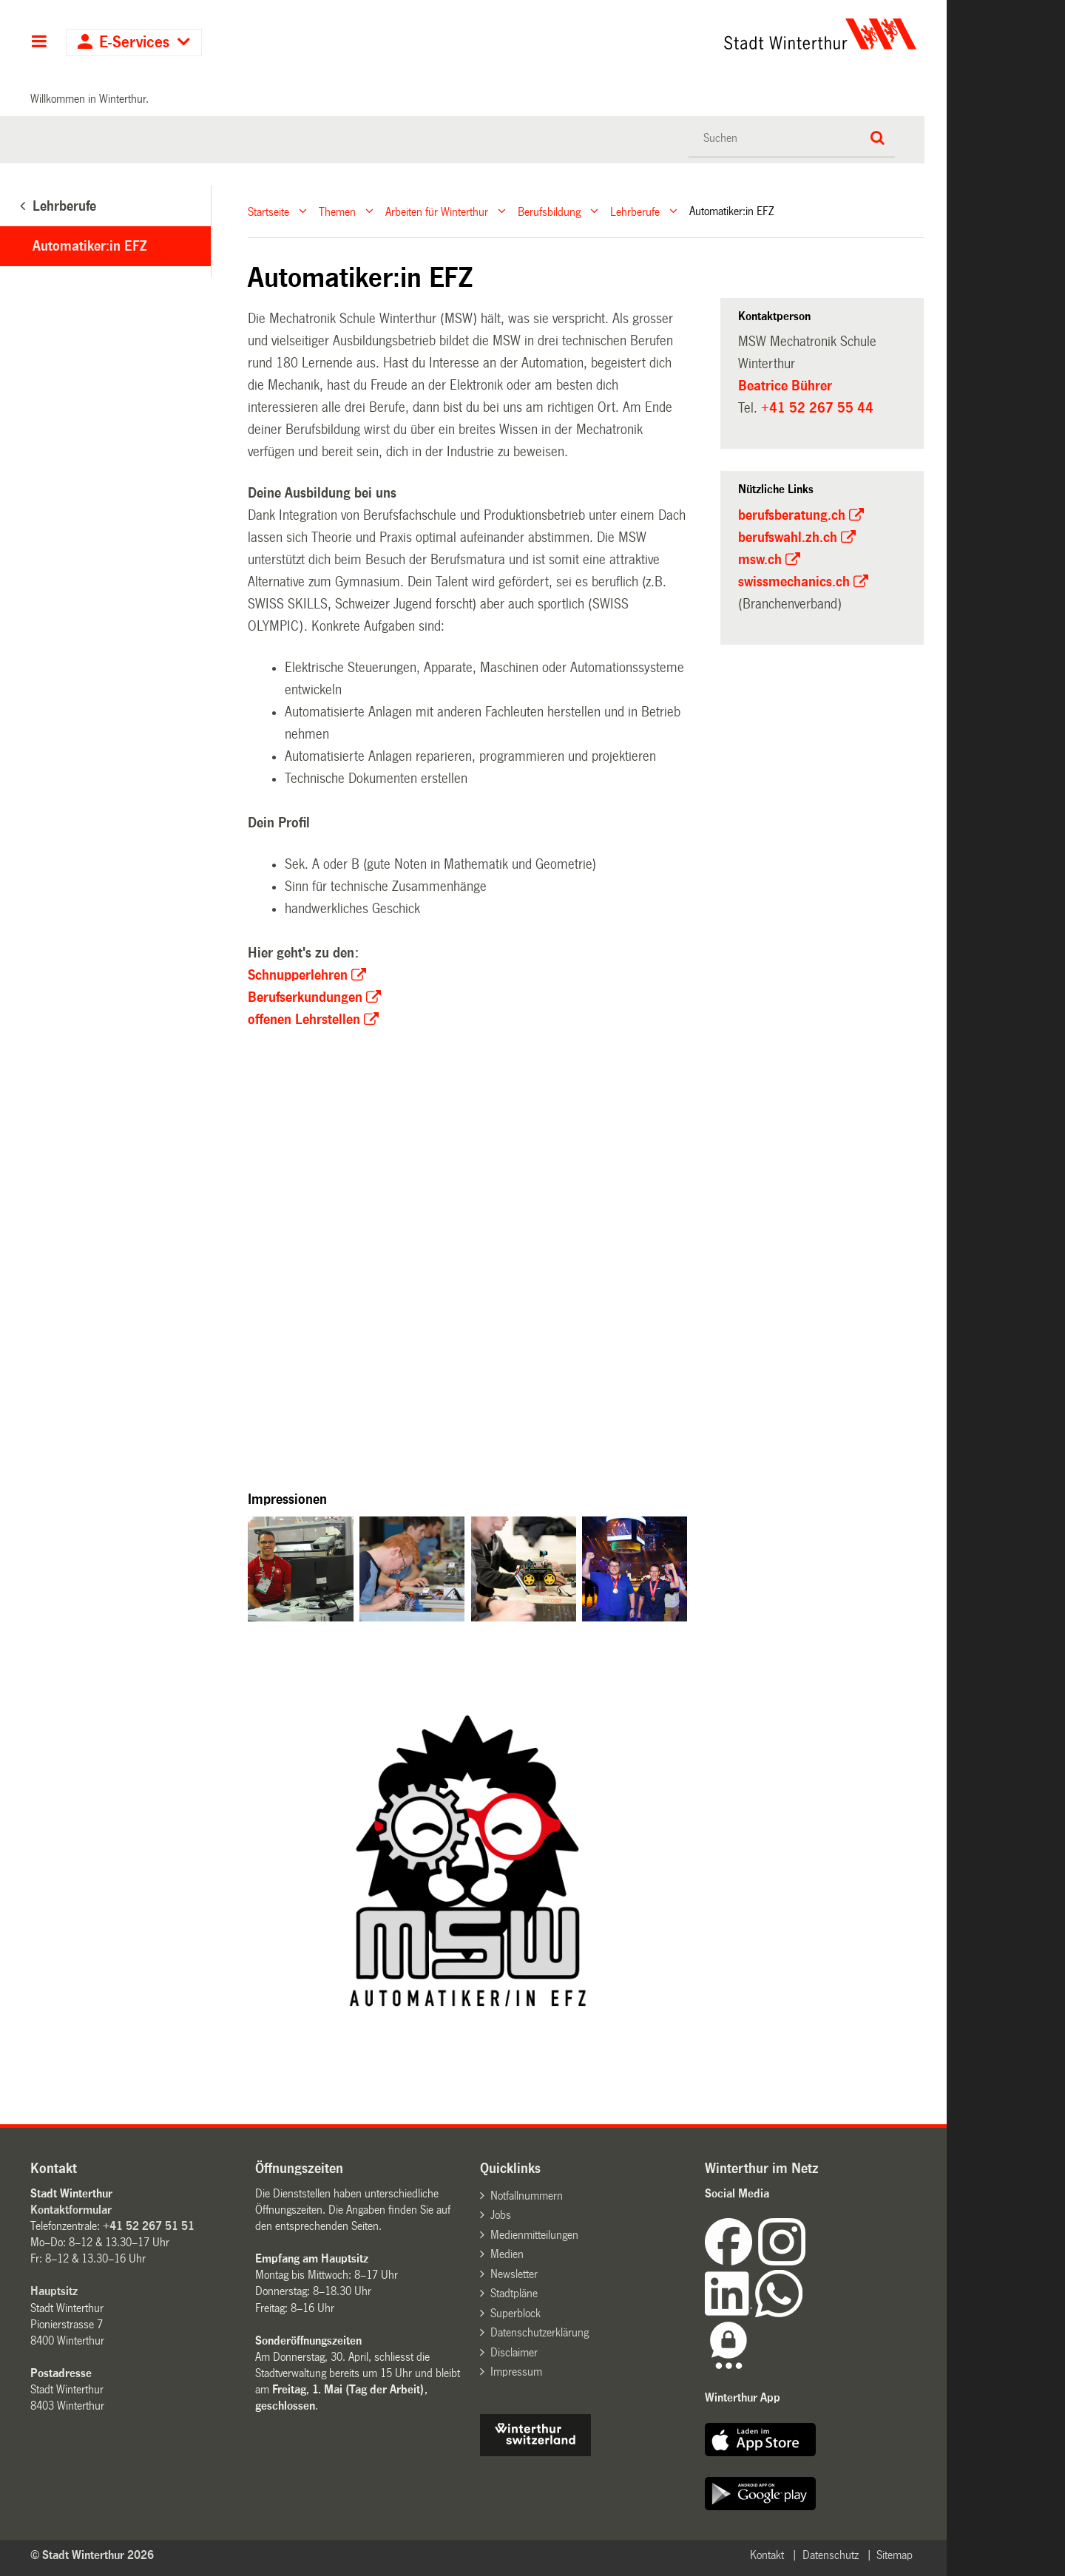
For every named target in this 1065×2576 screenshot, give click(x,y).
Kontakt (767, 2555)
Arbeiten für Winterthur (436, 211)
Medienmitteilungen (534, 2234)
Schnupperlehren (298, 975)
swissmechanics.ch (794, 581)
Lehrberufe (635, 211)
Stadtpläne (514, 2293)
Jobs (500, 2215)
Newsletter (514, 2274)
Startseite (268, 211)
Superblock (515, 2313)
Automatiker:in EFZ (89, 246)
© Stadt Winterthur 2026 (92, 2555)
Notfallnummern (526, 2195)
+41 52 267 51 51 (149, 2226)
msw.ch (760, 559)
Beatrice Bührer (785, 386)
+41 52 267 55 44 (817, 408)
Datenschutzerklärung (539, 2332)
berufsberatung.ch (791, 515)
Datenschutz (830, 2555)
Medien (507, 2254)
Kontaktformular (71, 2209)
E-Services (134, 42)
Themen (337, 211)
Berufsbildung (549, 211)
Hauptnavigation (38, 43)
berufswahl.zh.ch (787, 537)
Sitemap (894, 2555)
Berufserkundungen (305, 997)
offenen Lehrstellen (304, 1019)
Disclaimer (514, 2352)
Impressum (516, 2371)
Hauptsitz (54, 2291)
